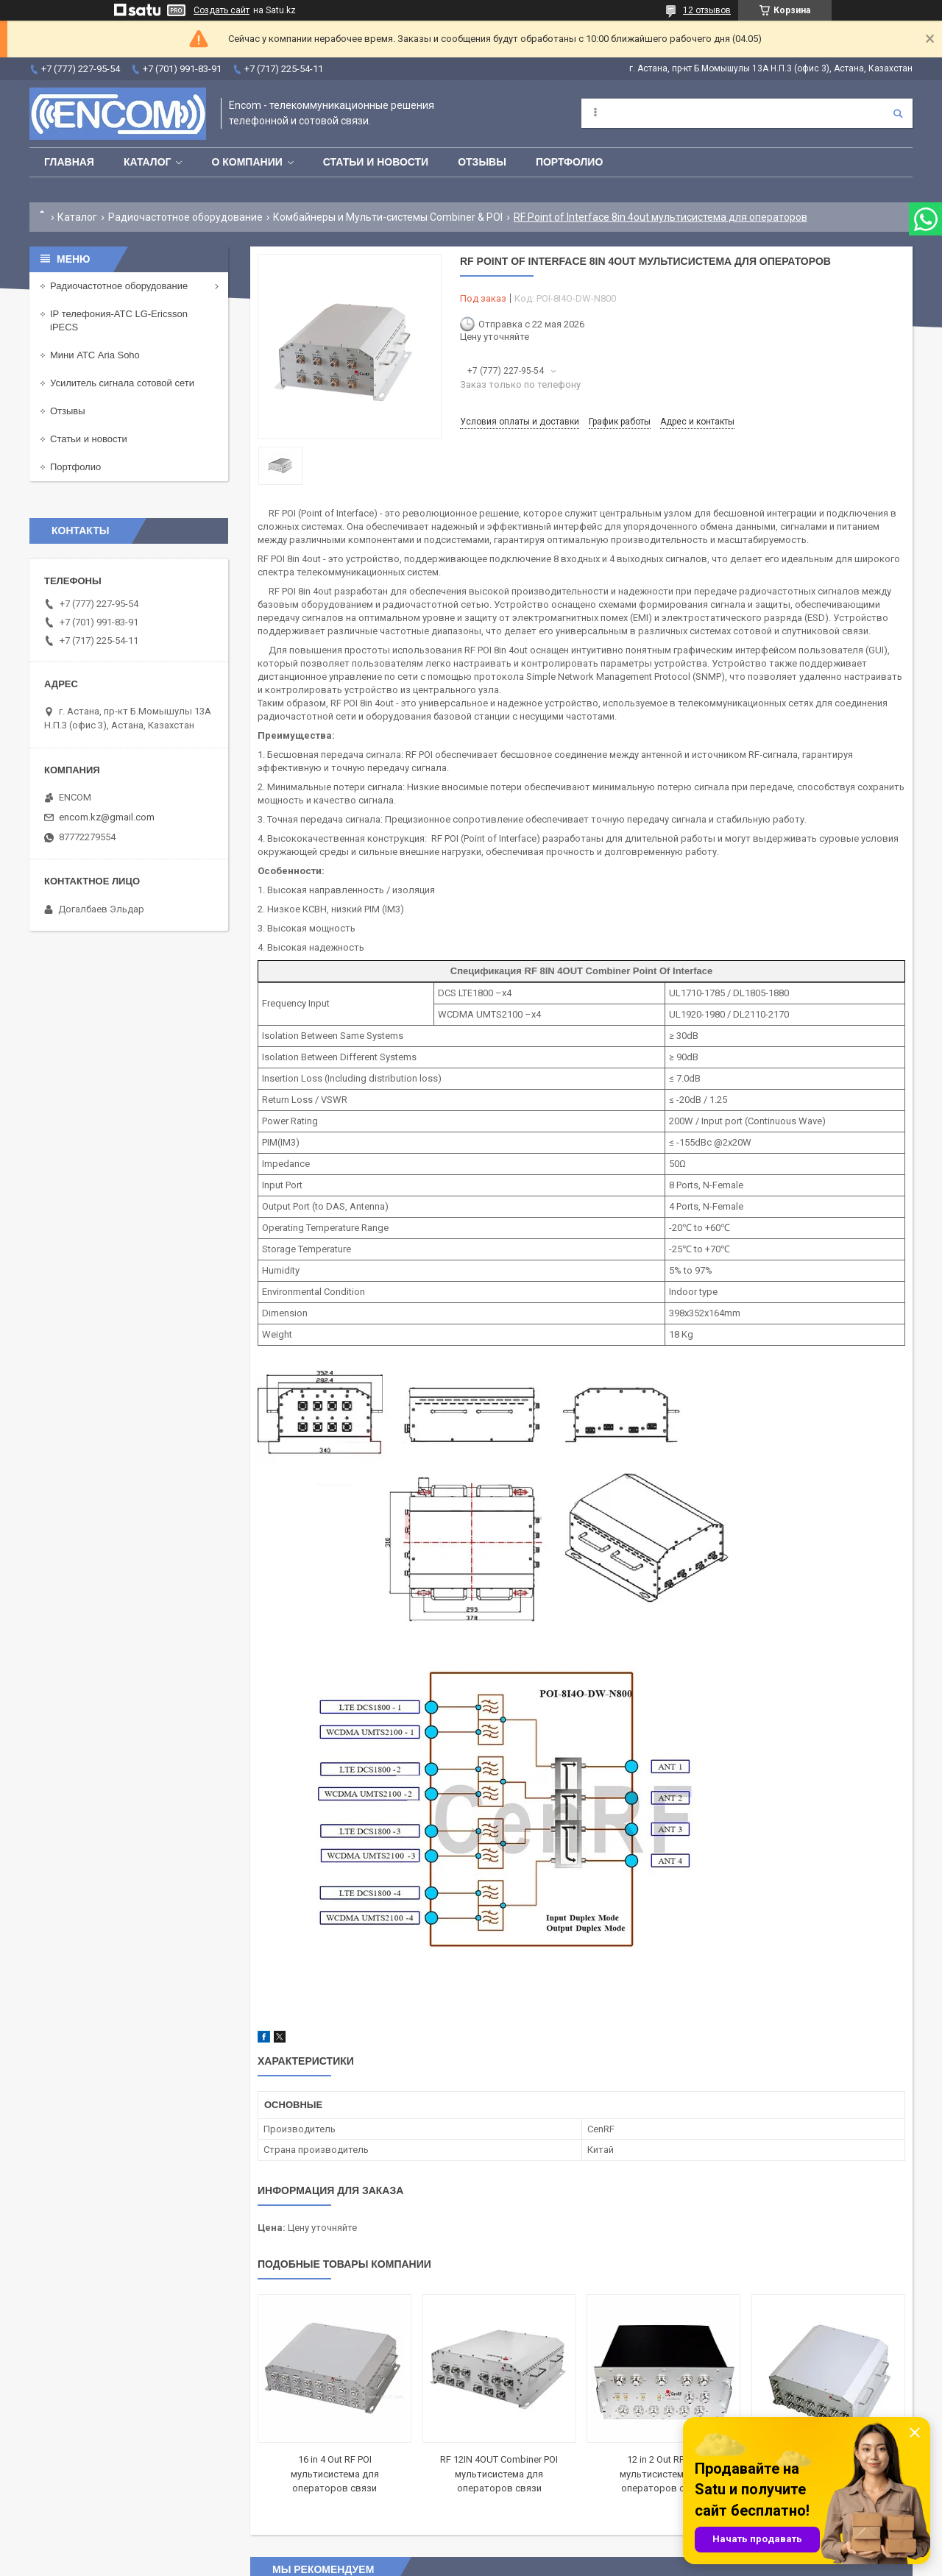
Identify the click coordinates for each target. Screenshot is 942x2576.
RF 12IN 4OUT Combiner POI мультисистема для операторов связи (499, 2474)
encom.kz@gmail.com (107, 817)
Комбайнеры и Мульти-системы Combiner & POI (388, 217)
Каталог (147, 162)
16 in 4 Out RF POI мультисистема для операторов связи (335, 2474)
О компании (246, 162)
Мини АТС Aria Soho (95, 355)
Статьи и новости (375, 162)
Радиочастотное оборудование (185, 217)
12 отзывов (707, 10)
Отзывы (482, 162)
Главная (69, 162)
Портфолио (569, 162)
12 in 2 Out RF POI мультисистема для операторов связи (664, 2474)
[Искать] (898, 113)
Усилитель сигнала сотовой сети (122, 382)
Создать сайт (221, 10)
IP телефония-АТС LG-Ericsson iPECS (119, 320)
